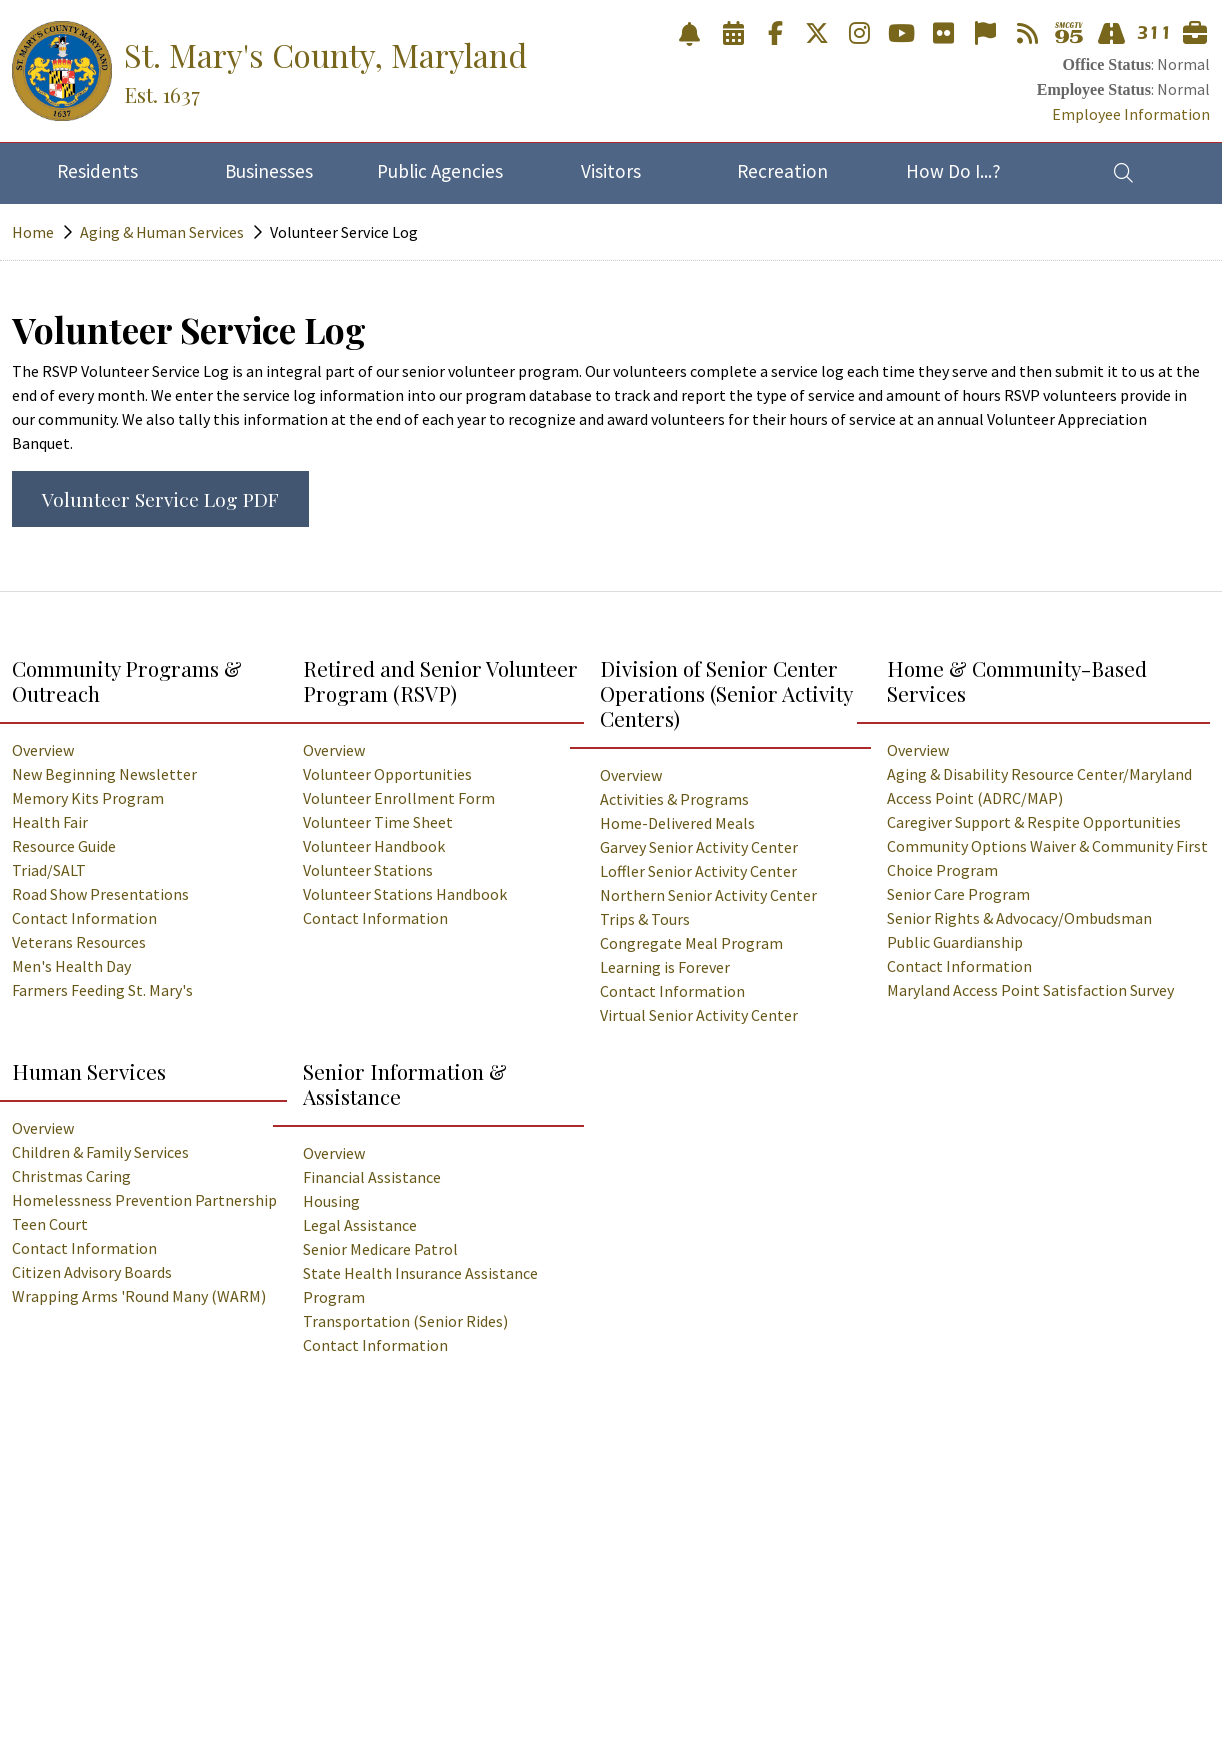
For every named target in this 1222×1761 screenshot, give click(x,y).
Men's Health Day (71, 966)
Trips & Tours (645, 919)
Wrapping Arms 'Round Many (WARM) (139, 1296)
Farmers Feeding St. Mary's (102, 990)
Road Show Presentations (100, 894)
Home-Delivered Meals (677, 823)
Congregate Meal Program (691, 943)
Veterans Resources (79, 942)
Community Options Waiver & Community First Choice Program (1047, 858)
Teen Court (50, 1224)
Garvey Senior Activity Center (699, 847)
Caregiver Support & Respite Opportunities (1034, 822)
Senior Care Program (958, 894)
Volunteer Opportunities (387, 774)
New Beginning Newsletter (104, 774)
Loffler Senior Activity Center (698, 871)
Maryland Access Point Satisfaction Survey (1030, 990)
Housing (331, 1201)
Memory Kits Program (88, 798)
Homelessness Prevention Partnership (144, 1200)
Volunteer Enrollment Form (399, 798)
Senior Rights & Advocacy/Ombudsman (1019, 918)
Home (33, 232)
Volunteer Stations (368, 870)
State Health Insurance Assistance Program (420, 1285)
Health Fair (50, 822)
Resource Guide (64, 846)
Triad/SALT (49, 870)
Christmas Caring (71, 1176)
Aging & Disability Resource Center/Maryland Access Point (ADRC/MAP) (1039, 786)
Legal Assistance (360, 1225)
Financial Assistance (372, 1177)
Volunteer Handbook (374, 846)
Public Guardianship (955, 942)
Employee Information (1131, 114)
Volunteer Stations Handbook (405, 894)
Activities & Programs (674, 799)
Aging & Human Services (162, 232)
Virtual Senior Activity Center (699, 1015)
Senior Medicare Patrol (380, 1249)
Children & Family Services (100, 1152)
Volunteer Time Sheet (378, 822)
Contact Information (84, 918)
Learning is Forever (665, 967)
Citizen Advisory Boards (92, 1272)
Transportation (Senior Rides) (405, 1321)
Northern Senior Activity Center (708, 895)
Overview (43, 750)
